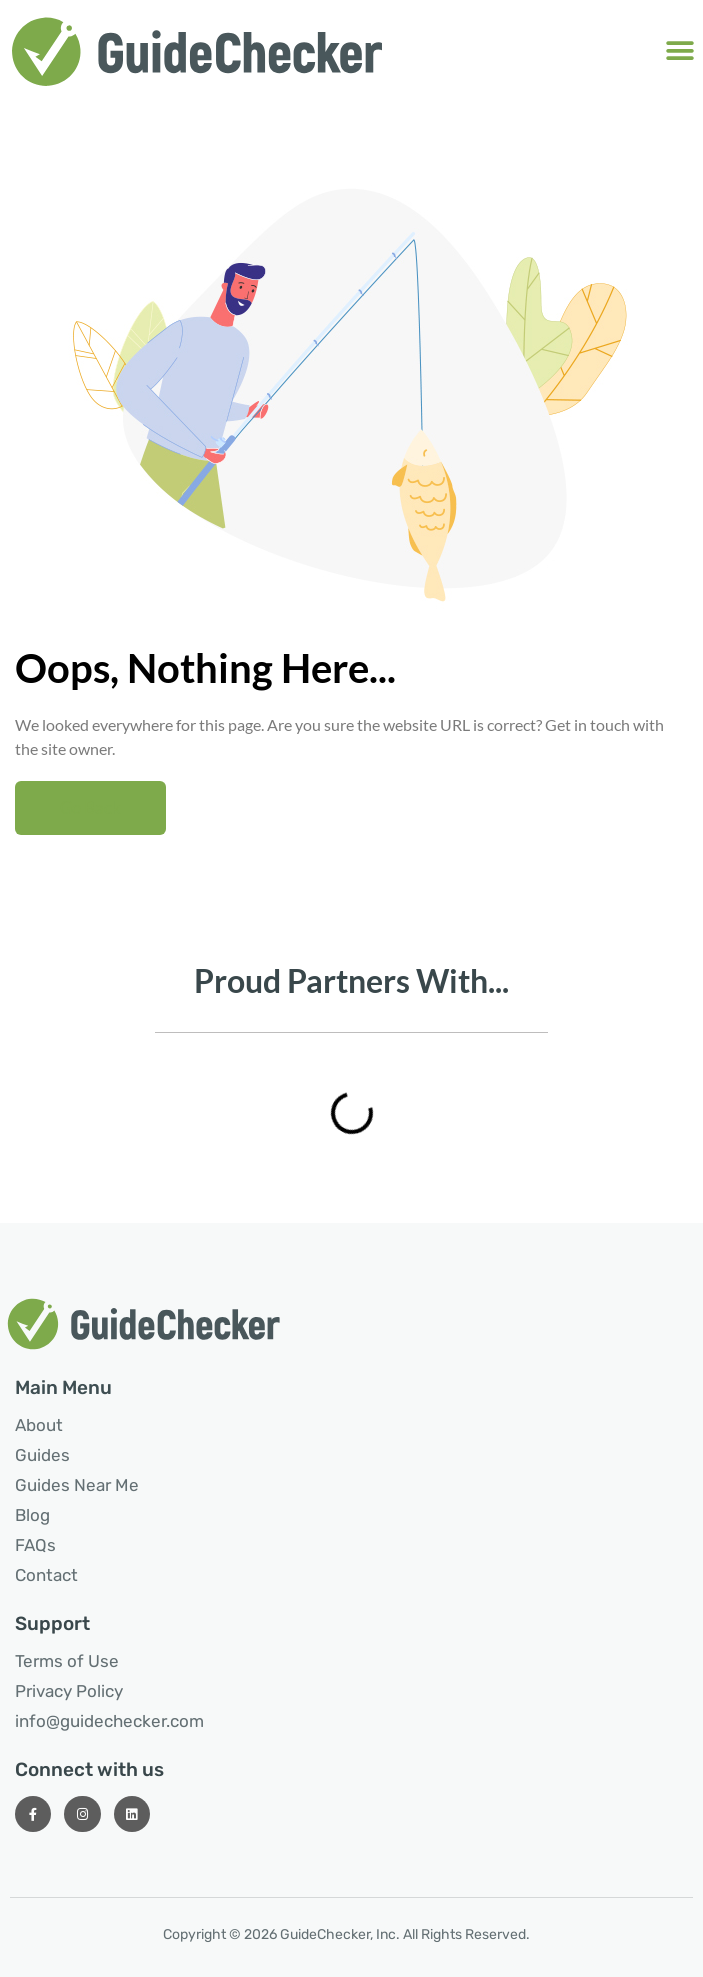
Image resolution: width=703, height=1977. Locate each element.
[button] (680, 50)
